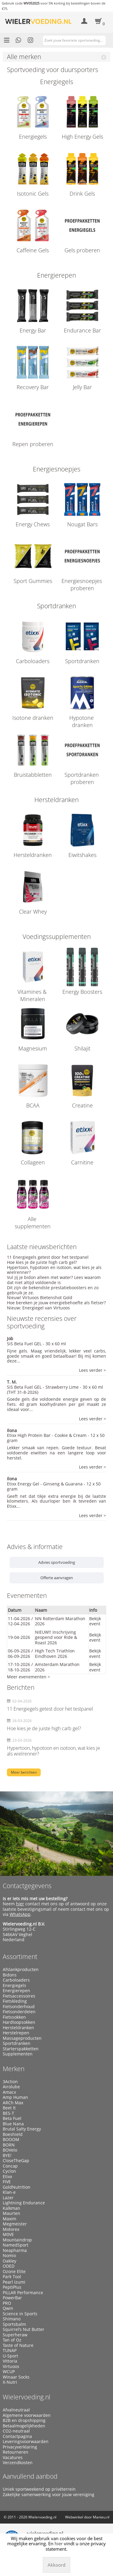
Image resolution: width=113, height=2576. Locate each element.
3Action (10, 2081)
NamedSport (15, 2245)
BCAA (32, 1105)
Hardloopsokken (19, 2022)
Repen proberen (32, 444)
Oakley (9, 2261)
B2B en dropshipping (24, 2420)
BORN (9, 2145)
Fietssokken (14, 2017)
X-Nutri (10, 2382)
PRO (7, 2303)
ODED (8, 2266)
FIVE (7, 2181)
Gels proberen (82, 250)
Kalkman (11, 2208)
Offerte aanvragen (56, 1577)
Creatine (82, 1105)
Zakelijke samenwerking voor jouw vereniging (48, 2494)
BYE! (7, 2155)
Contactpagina (17, 2436)
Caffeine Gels (33, 250)
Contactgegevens (27, 1886)
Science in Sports (20, 2313)
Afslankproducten (21, 1969)
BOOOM (11, 2139)
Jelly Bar (82, 387)
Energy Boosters (82, 991)
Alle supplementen (33, 1222)
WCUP (9, 2371)
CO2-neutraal (16, 2431)
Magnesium (32, 1048)
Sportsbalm (14, 2324)
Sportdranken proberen (82, 778)
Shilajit (82, 1048)
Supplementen (18, 2054)
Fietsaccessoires (19, 1996)
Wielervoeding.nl (26, 2397)
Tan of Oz (12, 2340)
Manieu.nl (101, 2517)
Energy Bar (33, 330)
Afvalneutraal (16, 2410)
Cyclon (9, 2171)
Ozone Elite (14, 2271)
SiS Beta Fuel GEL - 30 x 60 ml (36, 1343)
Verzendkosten (18, 2462)
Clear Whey (33, 911)
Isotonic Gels (33, 193)
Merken (13, 2068)
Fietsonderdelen (19, 2011)
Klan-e (9, 2192)
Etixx (7, 2176)
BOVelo (10, 2150)
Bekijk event (95, 1621)
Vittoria (10, 2361)
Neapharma (15, 2250)
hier (20, 1904)
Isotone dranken (32, 717)
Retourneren (15, 2452)
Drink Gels (82, 193)
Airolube (11, 2086)
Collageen (33, 1162)
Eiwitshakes (82, 854)
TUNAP (10, 2350)
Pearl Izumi (14, 2282)
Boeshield (13, 2134)
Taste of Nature (18, 2345)
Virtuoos (11, 2366)
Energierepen (16, 1990)
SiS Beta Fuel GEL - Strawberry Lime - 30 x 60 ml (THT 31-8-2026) (55, 1389)
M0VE (8, 2234)
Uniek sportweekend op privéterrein (39, 2489)
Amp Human (15, 2097)
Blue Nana (13, 2124)
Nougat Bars (82, 524)
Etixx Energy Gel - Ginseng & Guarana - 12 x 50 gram (54, 1486)
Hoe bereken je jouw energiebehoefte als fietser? (56, 1302)
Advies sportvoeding (56, 1562)
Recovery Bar (33, 387)
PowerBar (12, 2297)
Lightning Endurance (24, 2203)
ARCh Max (13, 2102)
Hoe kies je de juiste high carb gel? (42, 1262)
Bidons (10, 1975)
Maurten (11, 2213)
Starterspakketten (21, 2049)
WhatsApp (20, 1914)
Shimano (11, 2319)
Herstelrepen (16, 2033)
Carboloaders (32, 661)
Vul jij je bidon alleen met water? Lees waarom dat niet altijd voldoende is (54, 1279)
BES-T (8, 2113)
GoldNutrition (16, 2187)
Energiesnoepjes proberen (82, 584)
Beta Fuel (12, 2118)
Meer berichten (24, 1772)
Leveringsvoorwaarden (26, 2441)
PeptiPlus (12, 2287)
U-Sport (10, 2356)
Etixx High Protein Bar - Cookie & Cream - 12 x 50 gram (56, 1437)
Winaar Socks (16, 2377)
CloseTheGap (16, 2160)
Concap (10, 2166)
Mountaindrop (17, 2240)
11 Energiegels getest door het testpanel (48, 1257)
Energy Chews (33, 524)
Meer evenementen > (28, 1677)
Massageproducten (22, 2038)
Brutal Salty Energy (22, 2129)
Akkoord (56, 2565)
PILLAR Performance (23, 2292)
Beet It (9, 2108)
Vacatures (13, 2457)
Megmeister (15, 2224)
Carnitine (82, 1162)
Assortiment (20, 1956)
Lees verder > (92, 1370)
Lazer (8, 2197)
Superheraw (15, 2335)
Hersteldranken (33, 854)
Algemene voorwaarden (27, 2415)
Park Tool (12, 2276)
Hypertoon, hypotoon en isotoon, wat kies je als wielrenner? (54, 1269)
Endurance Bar (82, 330)
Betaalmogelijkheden (24, 2426)
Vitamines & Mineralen (32, 995)
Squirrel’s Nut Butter (23, 2329)
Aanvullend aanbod (30, 2476)
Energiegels (33, 136)
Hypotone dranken (82, 721)
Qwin (8, 2308)
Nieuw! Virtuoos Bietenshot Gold (39, 1297)
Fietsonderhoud (19, 2006)
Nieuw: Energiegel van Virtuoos (38, 1308)
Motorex (11, 2229)
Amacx (9, 2092)
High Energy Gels (82, 136)
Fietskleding (15, 2001)
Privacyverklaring (20, 2447)
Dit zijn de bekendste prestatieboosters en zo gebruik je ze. (53, 1290)
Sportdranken (82, 661)
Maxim (9, 2219)
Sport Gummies (33, 580)
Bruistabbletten (33, 774)
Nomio (9, 2255)
